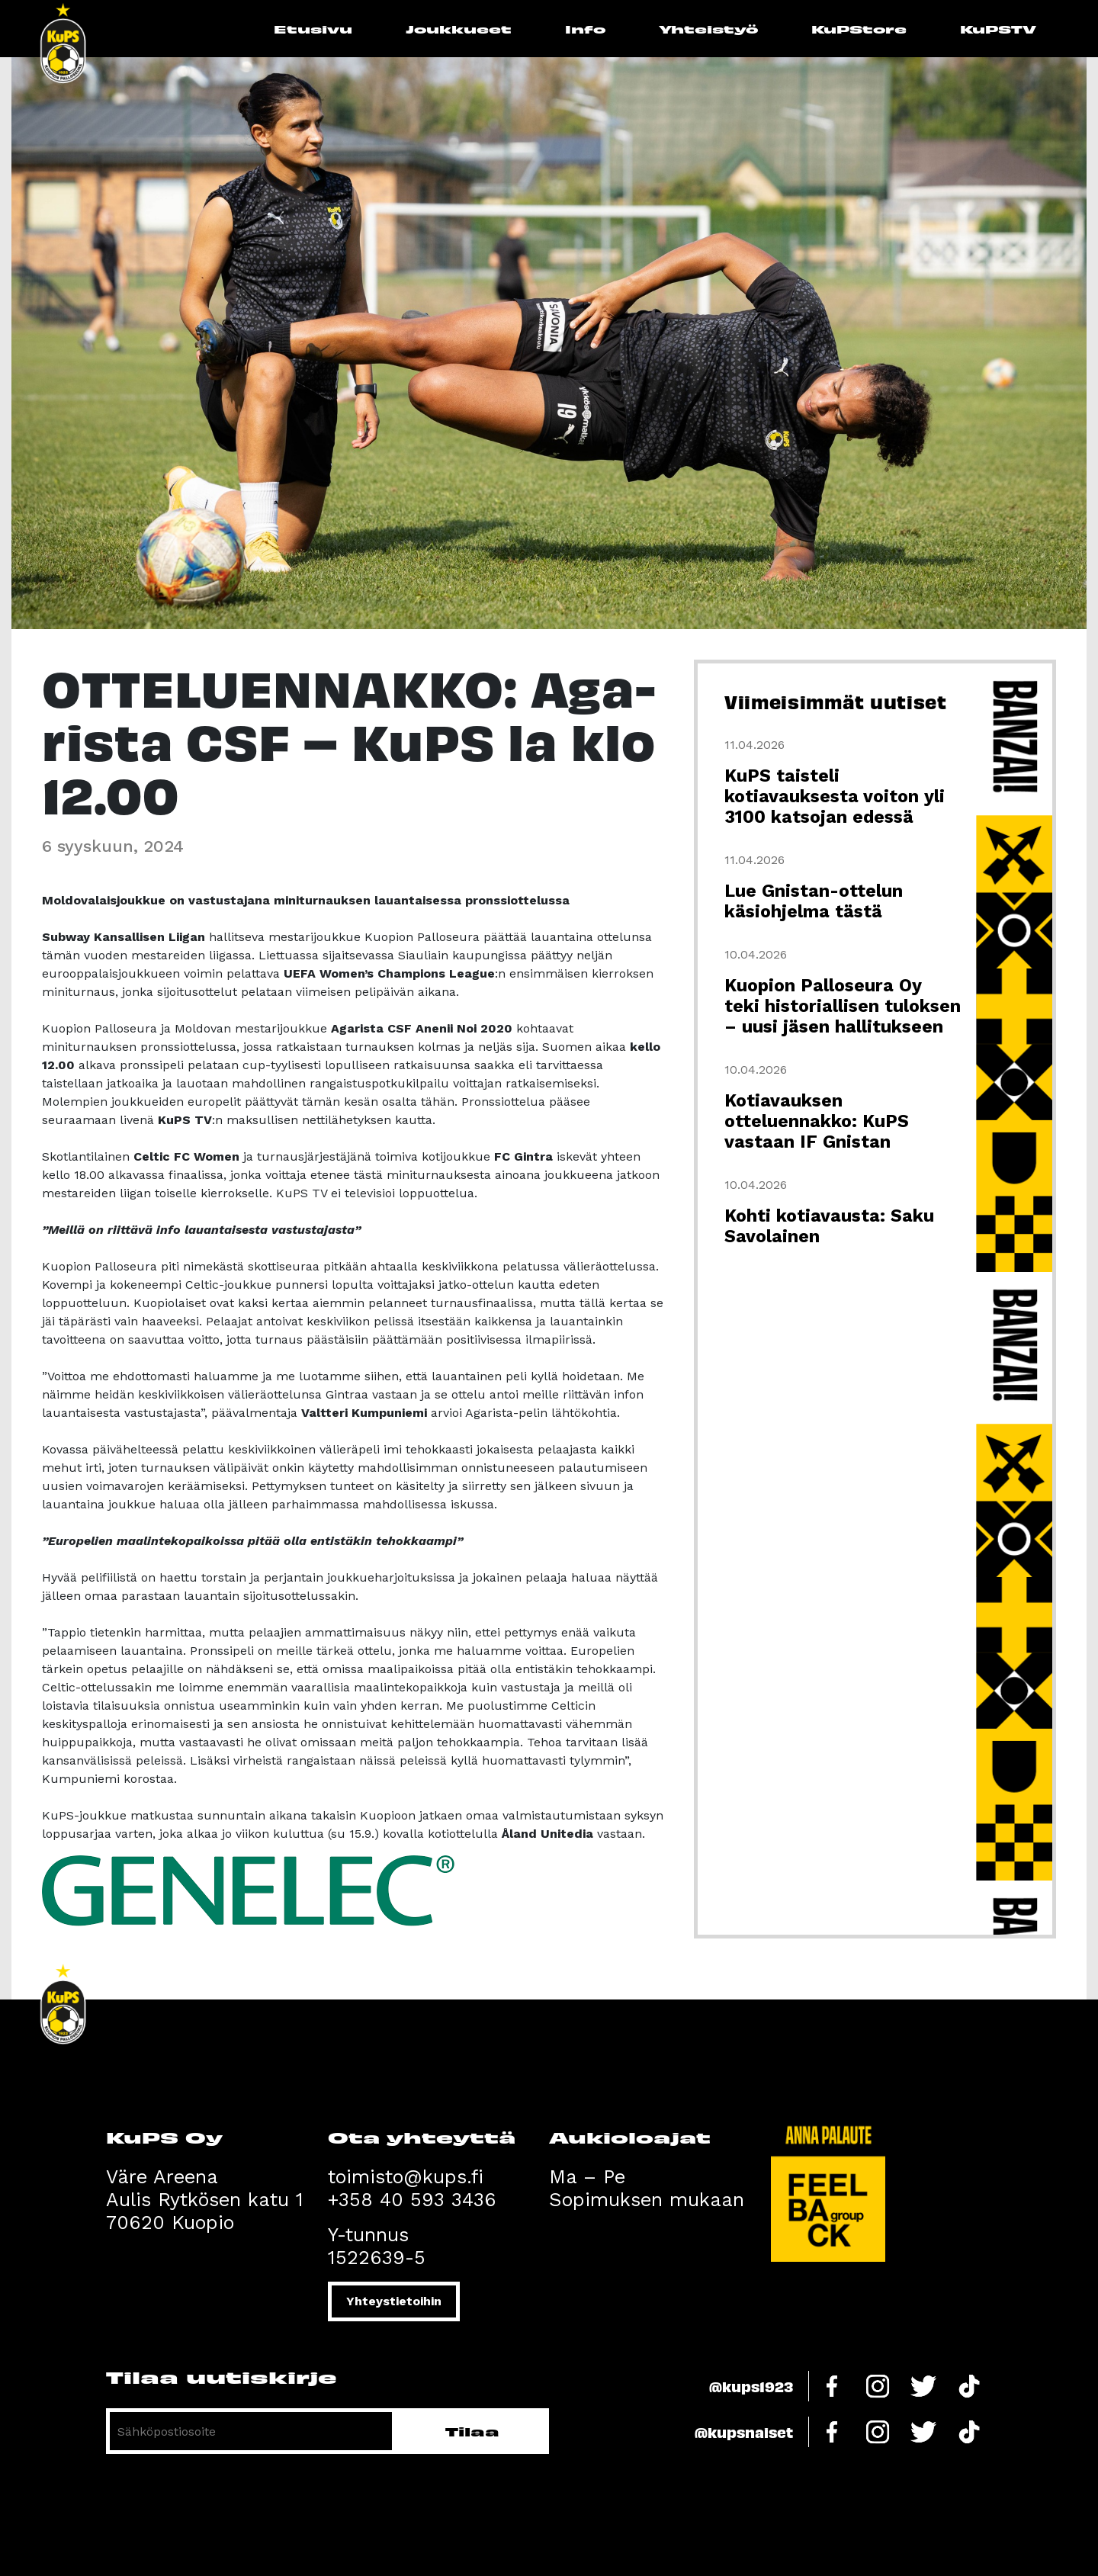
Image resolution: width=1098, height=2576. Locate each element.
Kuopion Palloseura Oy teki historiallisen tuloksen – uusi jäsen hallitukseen (842, 1006)
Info (585, 28)
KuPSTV (998, 28)
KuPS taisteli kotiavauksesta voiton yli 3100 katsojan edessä (834, 796)
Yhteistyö (708, 28)
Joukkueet (459, 28)
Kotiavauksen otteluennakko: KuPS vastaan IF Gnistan (816, 1121)
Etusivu (313, 28)
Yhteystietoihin (393, 2301)
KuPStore (859, 28)
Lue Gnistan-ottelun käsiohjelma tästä (813, 901)
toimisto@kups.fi (405, 2177)
